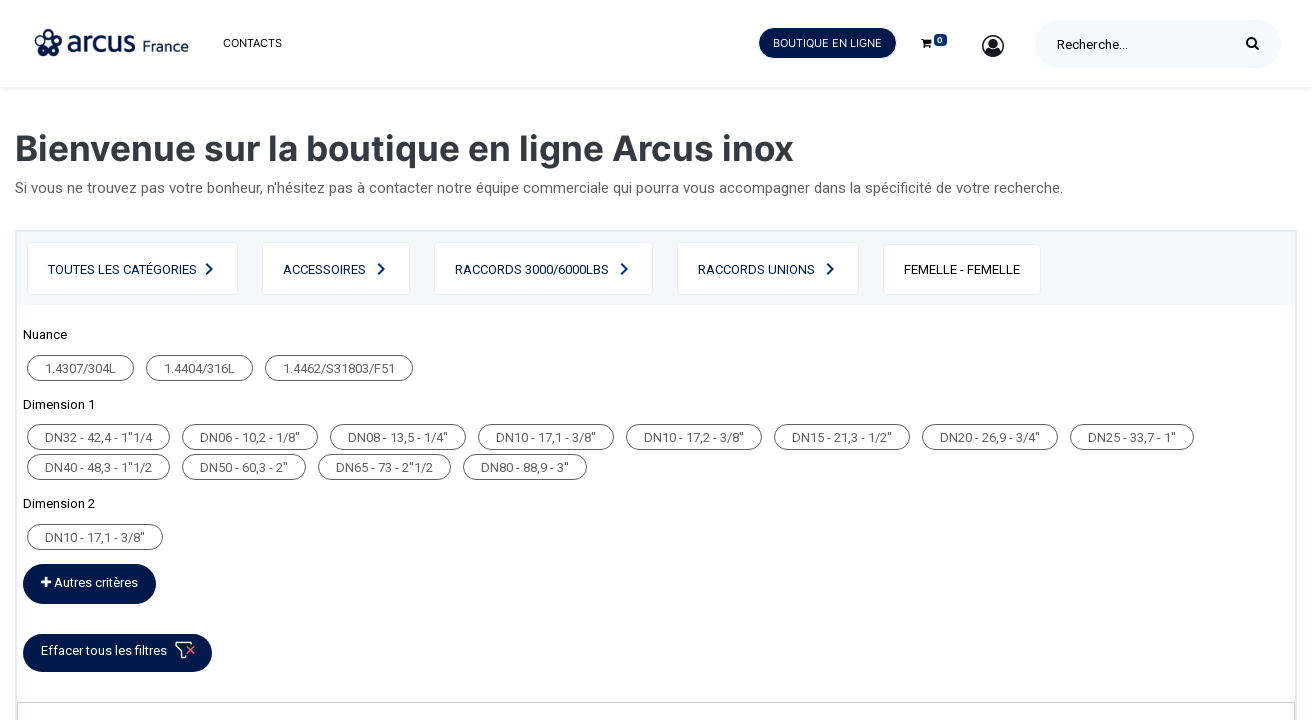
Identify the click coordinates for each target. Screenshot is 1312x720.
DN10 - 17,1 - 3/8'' (546, 437)
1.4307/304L (80, 368)
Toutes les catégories (122, 269)
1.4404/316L (199, 368)
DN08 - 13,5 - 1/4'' (398, 437)
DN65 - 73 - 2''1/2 (384, 467)
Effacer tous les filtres (121, 654)
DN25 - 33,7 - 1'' (1132, 437)
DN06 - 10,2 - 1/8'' (250, 437)
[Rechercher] (1257, 44)
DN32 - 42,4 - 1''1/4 (98, 437)
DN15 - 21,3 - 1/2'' (842, 437)
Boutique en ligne (827, 43)
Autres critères (89, 582)
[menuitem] (252, 43)
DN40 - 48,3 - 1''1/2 (98, 467)
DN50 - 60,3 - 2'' (244, 467)
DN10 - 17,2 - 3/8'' (694, 437)
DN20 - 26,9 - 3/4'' (990, 437)
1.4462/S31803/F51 (339, 368)
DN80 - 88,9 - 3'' (525, 467)
